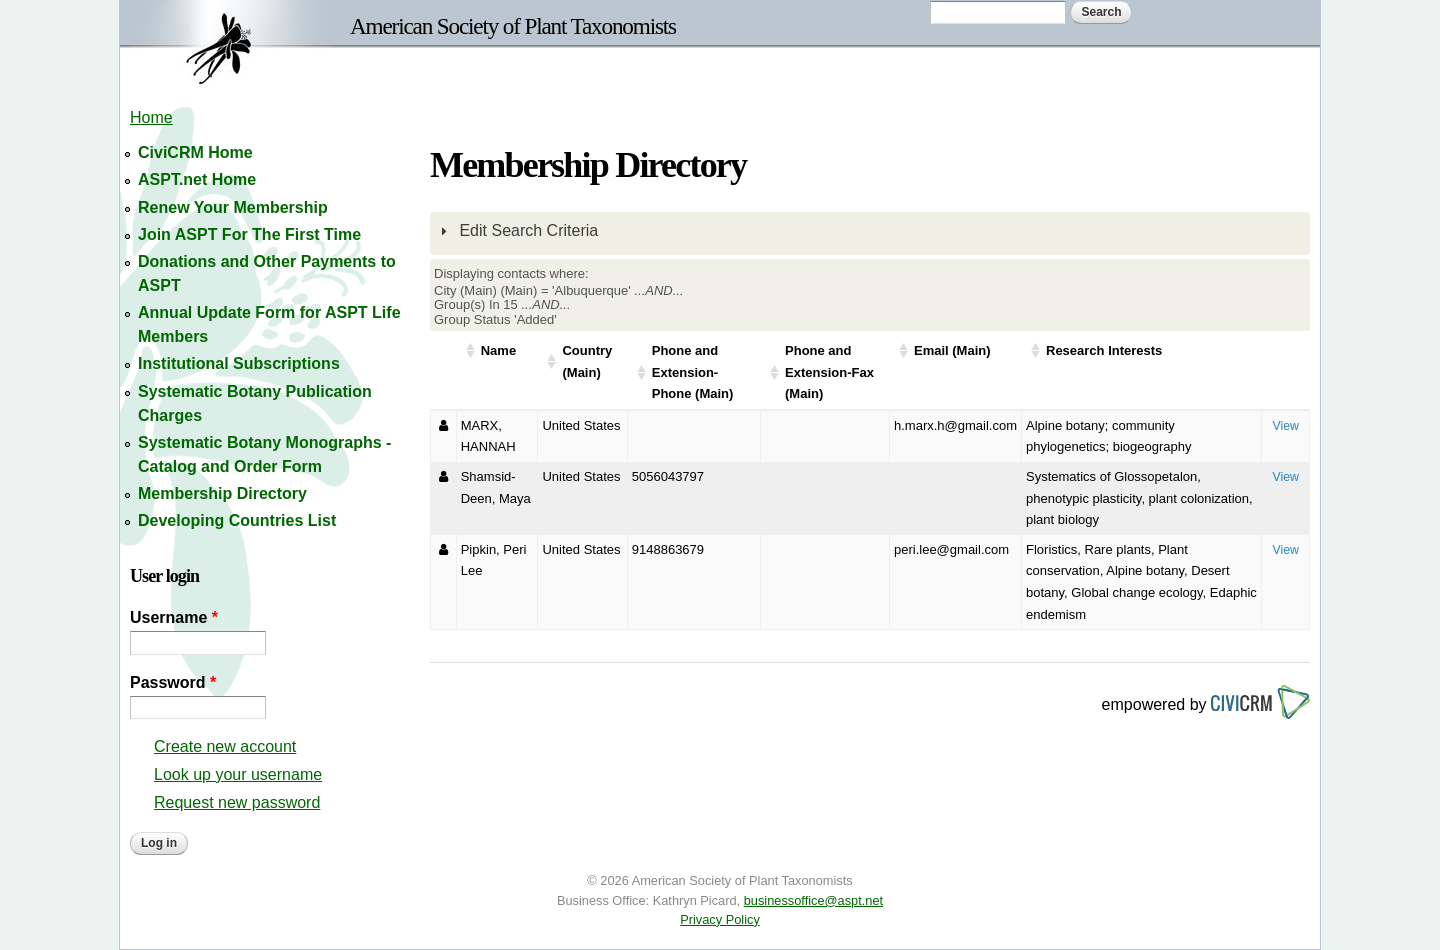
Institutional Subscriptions (239, 363)
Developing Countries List (237, 520)
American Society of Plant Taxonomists (513, 26)
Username (174, 617)
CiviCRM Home (195, 152)
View (1285, 426)
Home (151, 117)
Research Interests (1104, 350)
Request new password (237, 802)
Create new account (225, 746)
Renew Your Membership (233, 207)
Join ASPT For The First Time (249, 234)
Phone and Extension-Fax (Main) (829, 372)
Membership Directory (222, 493)
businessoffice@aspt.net (813, 900)
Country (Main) (587, 361)
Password (173, 682)
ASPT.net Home (197, 179)
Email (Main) (952, 350)
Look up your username (238, 774)
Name (498, 350)
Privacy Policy (720, 919)
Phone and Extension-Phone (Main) (693, 372)
